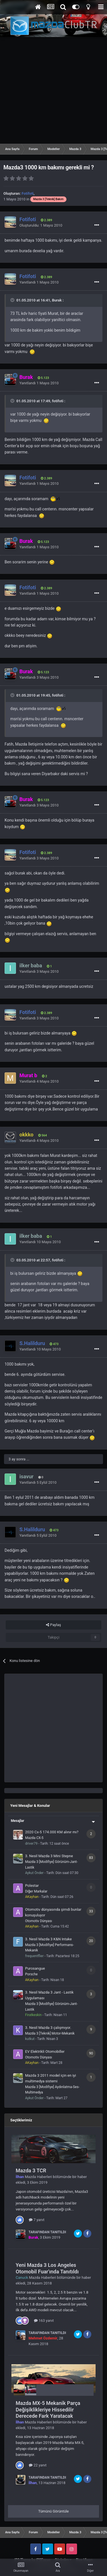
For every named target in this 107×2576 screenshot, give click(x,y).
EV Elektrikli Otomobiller (44, 2051)
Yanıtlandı (39, 282)
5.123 (43, 378)
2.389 (46, 220)
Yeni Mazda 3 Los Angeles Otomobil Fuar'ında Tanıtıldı (47, 2268)
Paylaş (53, 1625)
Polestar (32, 1885)
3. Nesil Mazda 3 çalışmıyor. (48, 2027)
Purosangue (35, 1968)
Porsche (31, 1974)
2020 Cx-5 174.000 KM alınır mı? (51, 1832)
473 (54, 1344)
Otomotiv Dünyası (38, 1921)
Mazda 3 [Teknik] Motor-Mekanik (49, 2033)
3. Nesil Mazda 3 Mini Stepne (49, 1856)
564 (42, 1135)
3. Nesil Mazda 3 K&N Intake (48, 1939)
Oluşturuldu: (40, 225)
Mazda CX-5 (34, 1838)
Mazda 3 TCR (31, 2170)
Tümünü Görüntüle (53, 2511)
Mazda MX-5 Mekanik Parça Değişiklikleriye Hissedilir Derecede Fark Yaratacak (48, 2409)
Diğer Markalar (36, 1891)
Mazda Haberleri (38, 2177)
